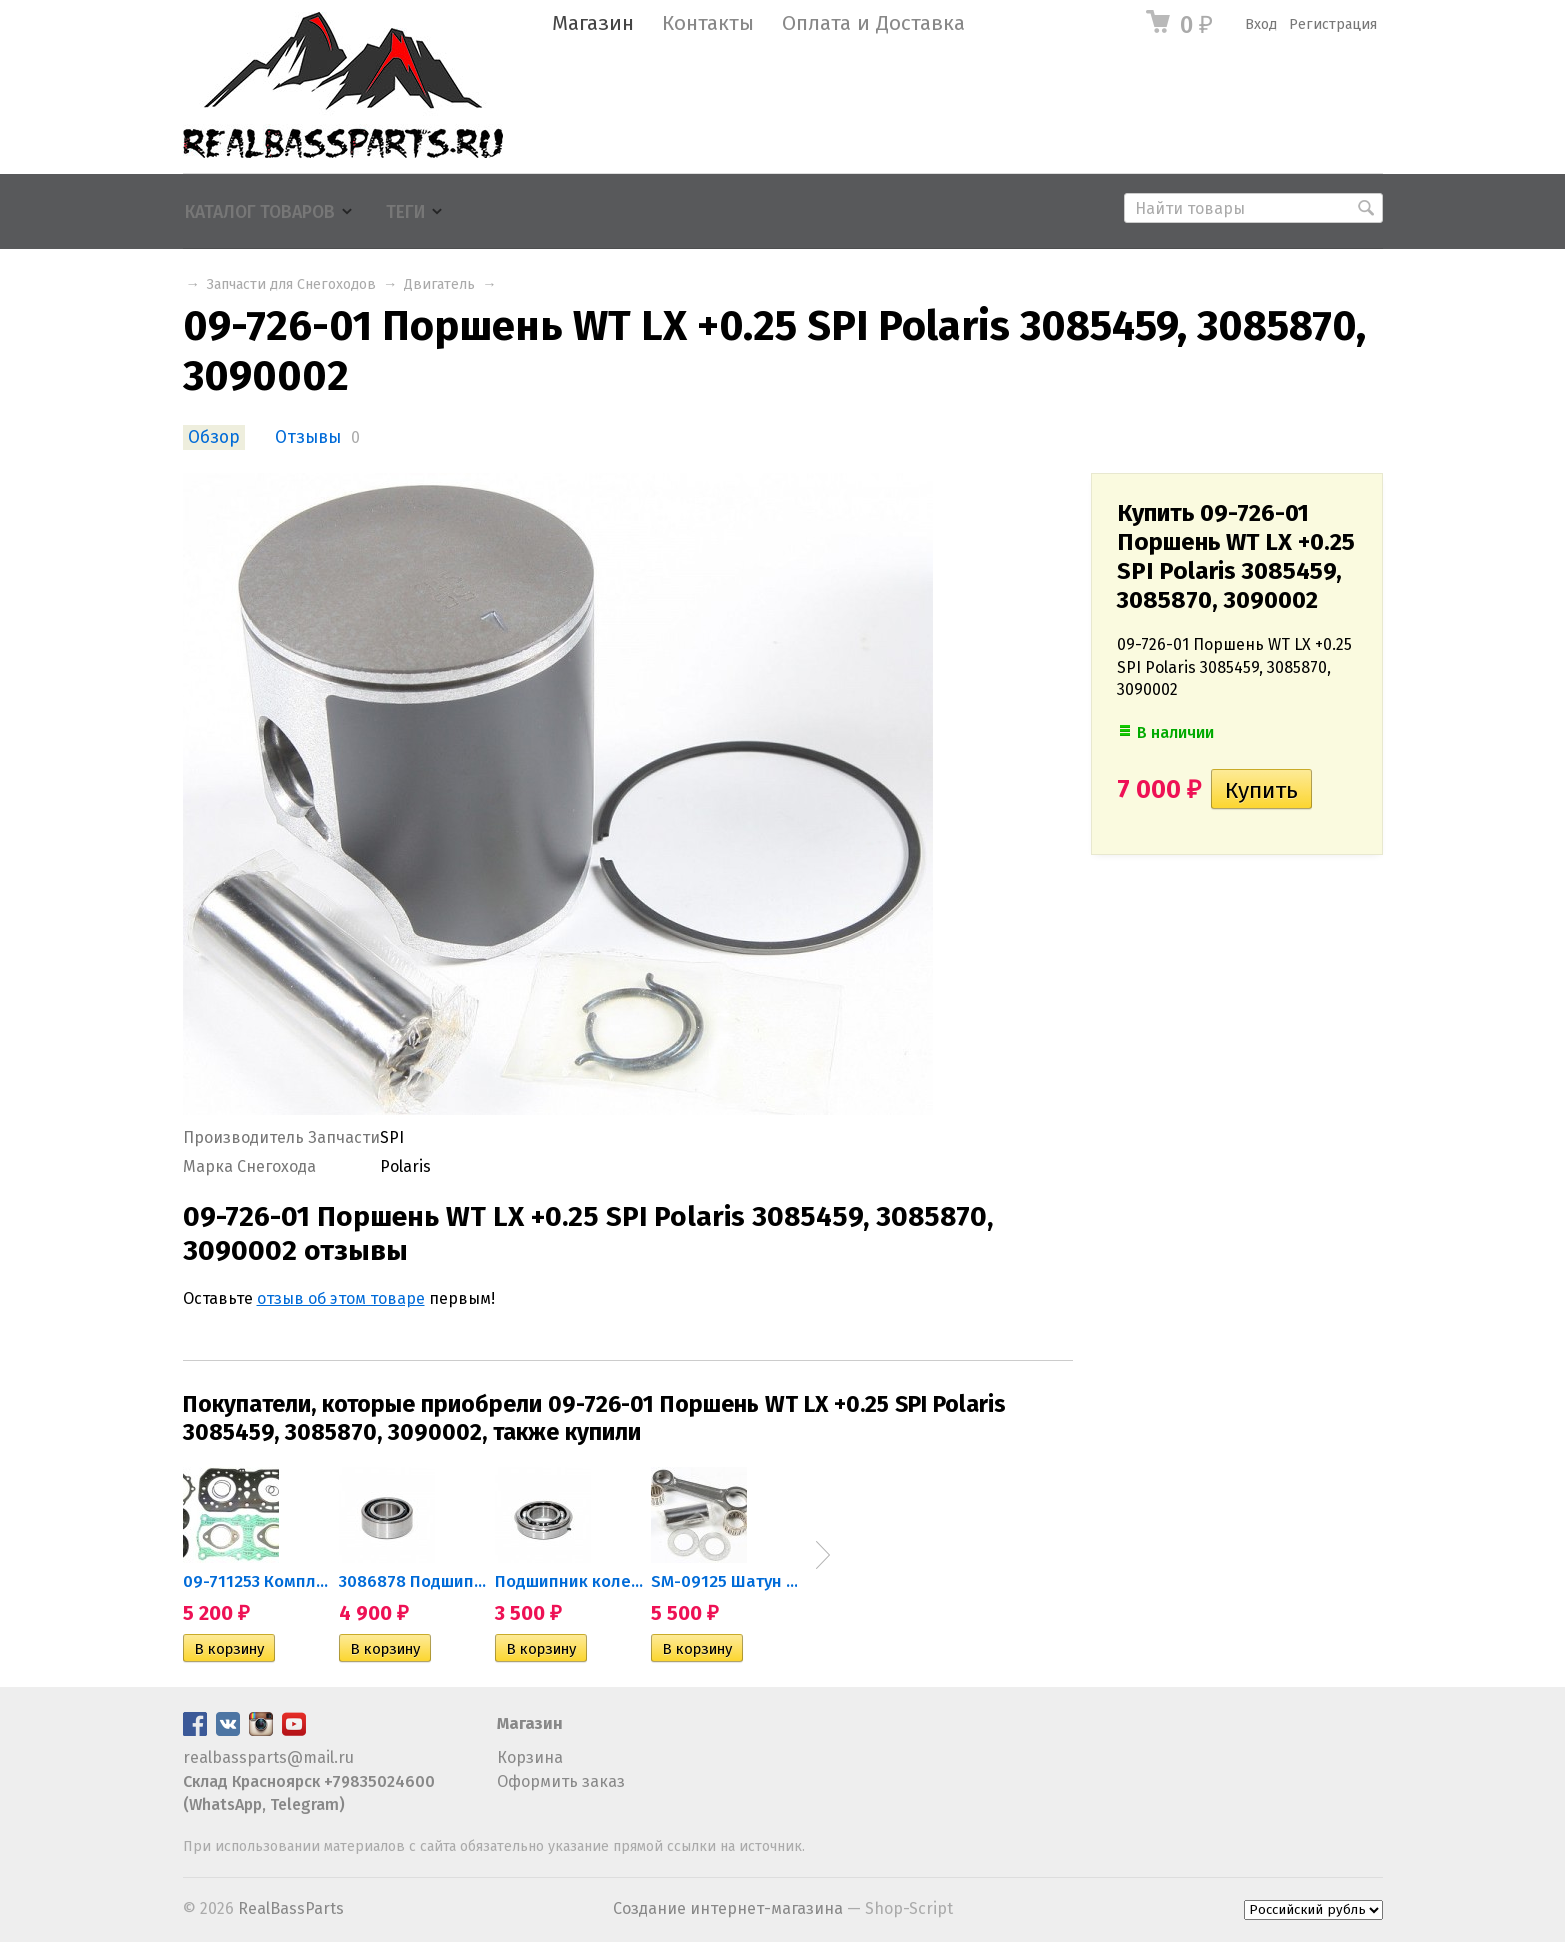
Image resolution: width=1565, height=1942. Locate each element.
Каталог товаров (260, 212)
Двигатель (439, 284)
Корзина (530, 1757)
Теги (405, 212)
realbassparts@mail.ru (268, 1757)
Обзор (214, 437)
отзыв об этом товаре (341, 1298)
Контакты (708, 23)
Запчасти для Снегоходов (291, 284)
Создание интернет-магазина (728, 1908)
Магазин (593, 23)
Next (823, 1555)
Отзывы (308, 437)
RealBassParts (291, 1908)
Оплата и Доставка (873, 23)
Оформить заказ (561, 1781)
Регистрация (1333, 24)
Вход (1261, 24)
